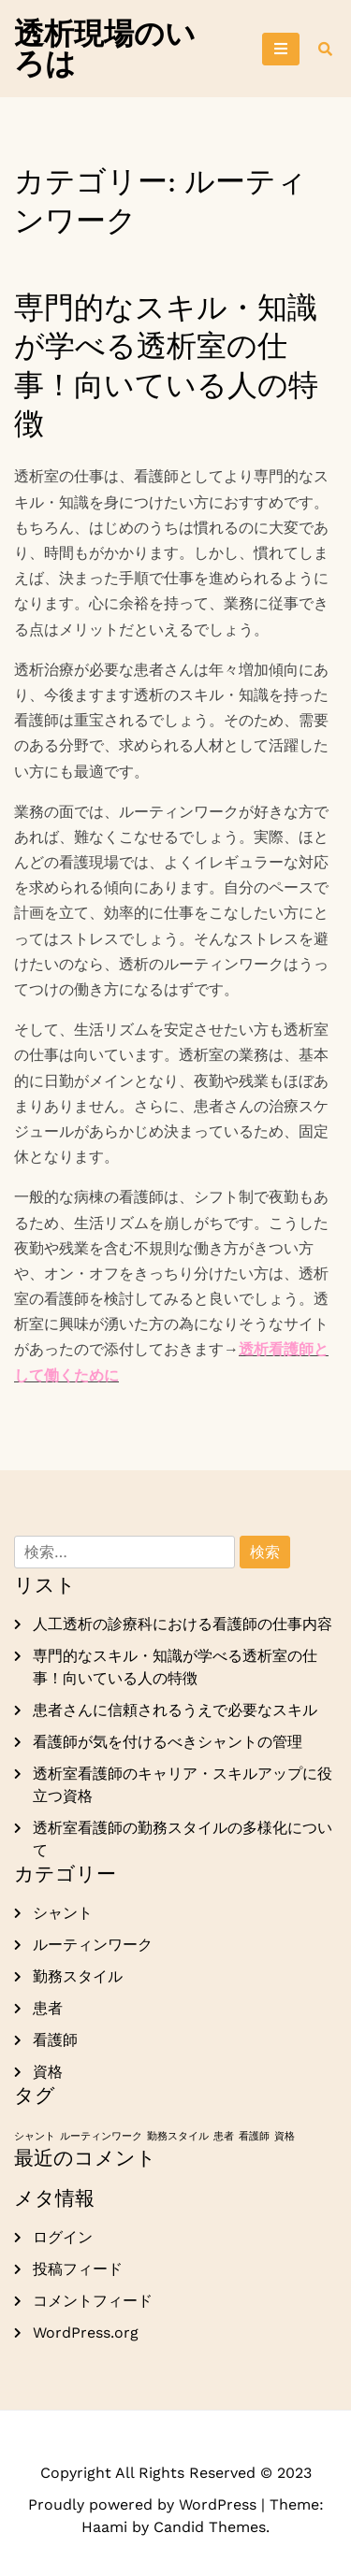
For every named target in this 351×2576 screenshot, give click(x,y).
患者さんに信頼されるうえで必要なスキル (175, 1710)
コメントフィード (93, 2301)
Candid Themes (210, 2527)
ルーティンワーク (93, 1944)
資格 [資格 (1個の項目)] (284, 2136)
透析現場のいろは (105, 48)
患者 (48, 2008)
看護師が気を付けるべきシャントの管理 (167, 1742)
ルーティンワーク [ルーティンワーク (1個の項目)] (101, 2136)
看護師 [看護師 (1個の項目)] (254, 2136)
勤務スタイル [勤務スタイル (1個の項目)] (178, 2136)
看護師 (55, 2040)
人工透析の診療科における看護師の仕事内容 (182, 1624)
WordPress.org (86, 2332)
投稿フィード (78, 2269)
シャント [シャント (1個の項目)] (34, 2136)
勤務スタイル (78, 1976)
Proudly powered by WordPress (144, 2504)
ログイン (63, 2237)
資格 (48, 2072)
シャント (63, 1913)
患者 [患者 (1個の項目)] (223, 2136)
